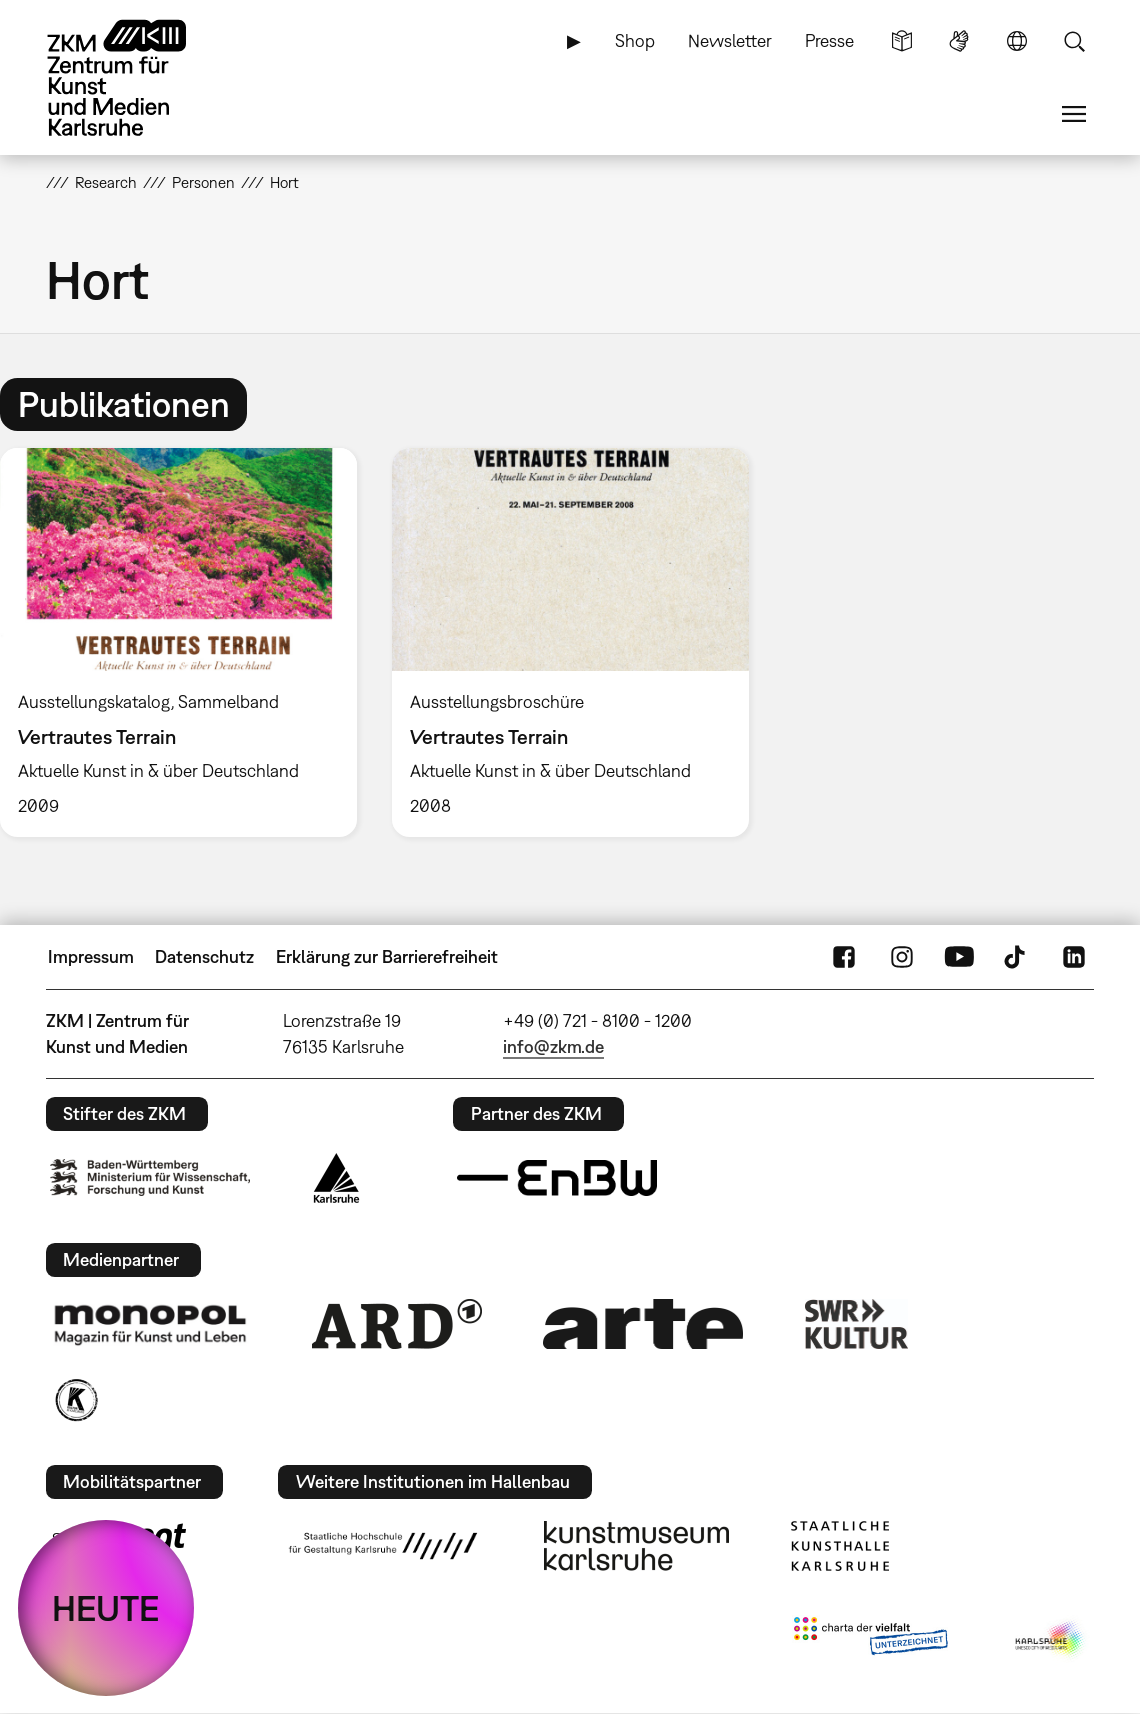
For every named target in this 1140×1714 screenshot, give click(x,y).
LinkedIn (1074, 957)
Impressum (91, 956)
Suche (1074, 41)
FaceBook (844, 957)
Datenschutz (204, 956)
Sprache (1017, 41)
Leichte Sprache (902, 41)
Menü (1074, 114)
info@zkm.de (553, 1046)
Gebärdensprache (959, 41)
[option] (570, 642)
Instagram (902, 957)
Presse (829, 40)
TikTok (1017, 957)
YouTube (959, 957)
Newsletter (730, 40)
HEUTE (106, 1608)
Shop (635, 40)
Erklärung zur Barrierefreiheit (387, 956)
